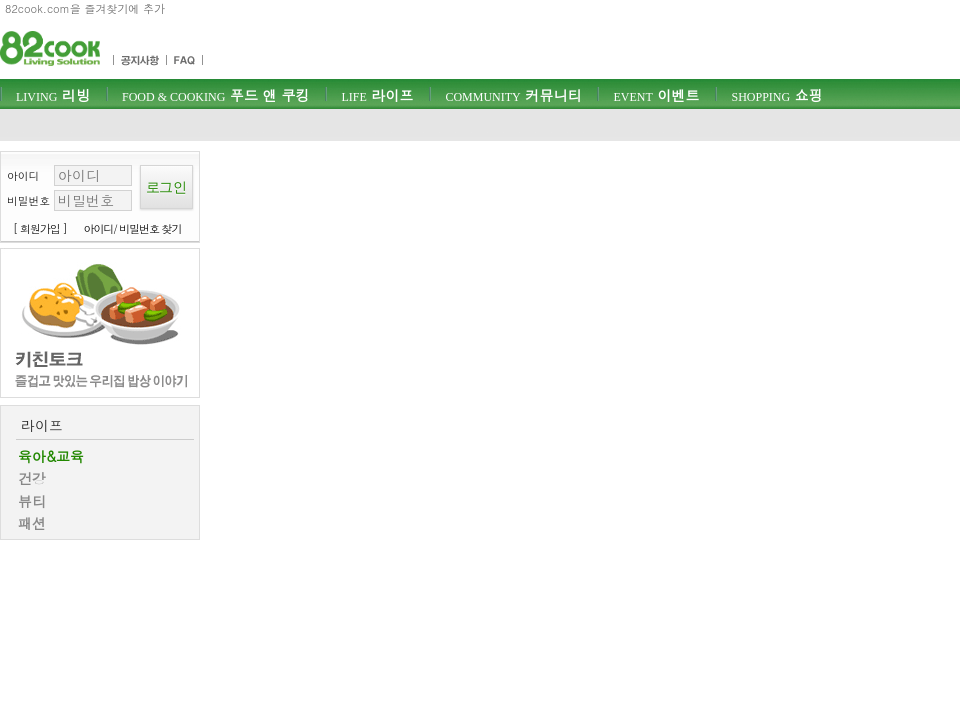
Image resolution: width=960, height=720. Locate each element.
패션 (32, 523)
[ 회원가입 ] (40, 228)
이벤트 (656, 95)
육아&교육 (51, 456)
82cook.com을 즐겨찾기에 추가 (85, 8)
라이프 (377, 95)
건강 (32, 478)
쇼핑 (776, 95)
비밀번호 (28, 200)
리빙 (53, 95)
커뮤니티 (513, 95)
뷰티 (32, 501)
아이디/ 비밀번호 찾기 (133, 228)
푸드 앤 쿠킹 (215, 95)
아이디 (23, 175)
